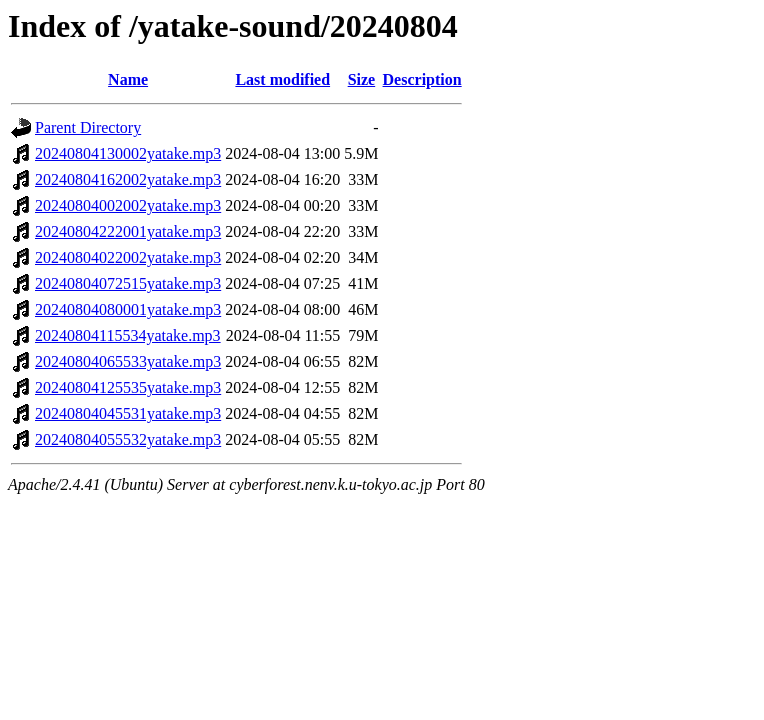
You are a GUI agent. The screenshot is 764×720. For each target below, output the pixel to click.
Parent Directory (88, 127)
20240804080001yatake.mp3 (128, 309)
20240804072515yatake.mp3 (128, 283)
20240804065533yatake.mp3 (128, 361)
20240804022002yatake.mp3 (128, 257)
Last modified (282, 79)
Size (362, 79)
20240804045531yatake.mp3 (128, 413)
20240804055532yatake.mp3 (128, 439)
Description (422, 79)
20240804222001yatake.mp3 (128, 231)
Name (128, 79)
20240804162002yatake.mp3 (128, 179)
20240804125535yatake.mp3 (128, 387)
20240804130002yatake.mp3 (128, 153)
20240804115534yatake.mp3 (128, 335)
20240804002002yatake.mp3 (128, 205)
